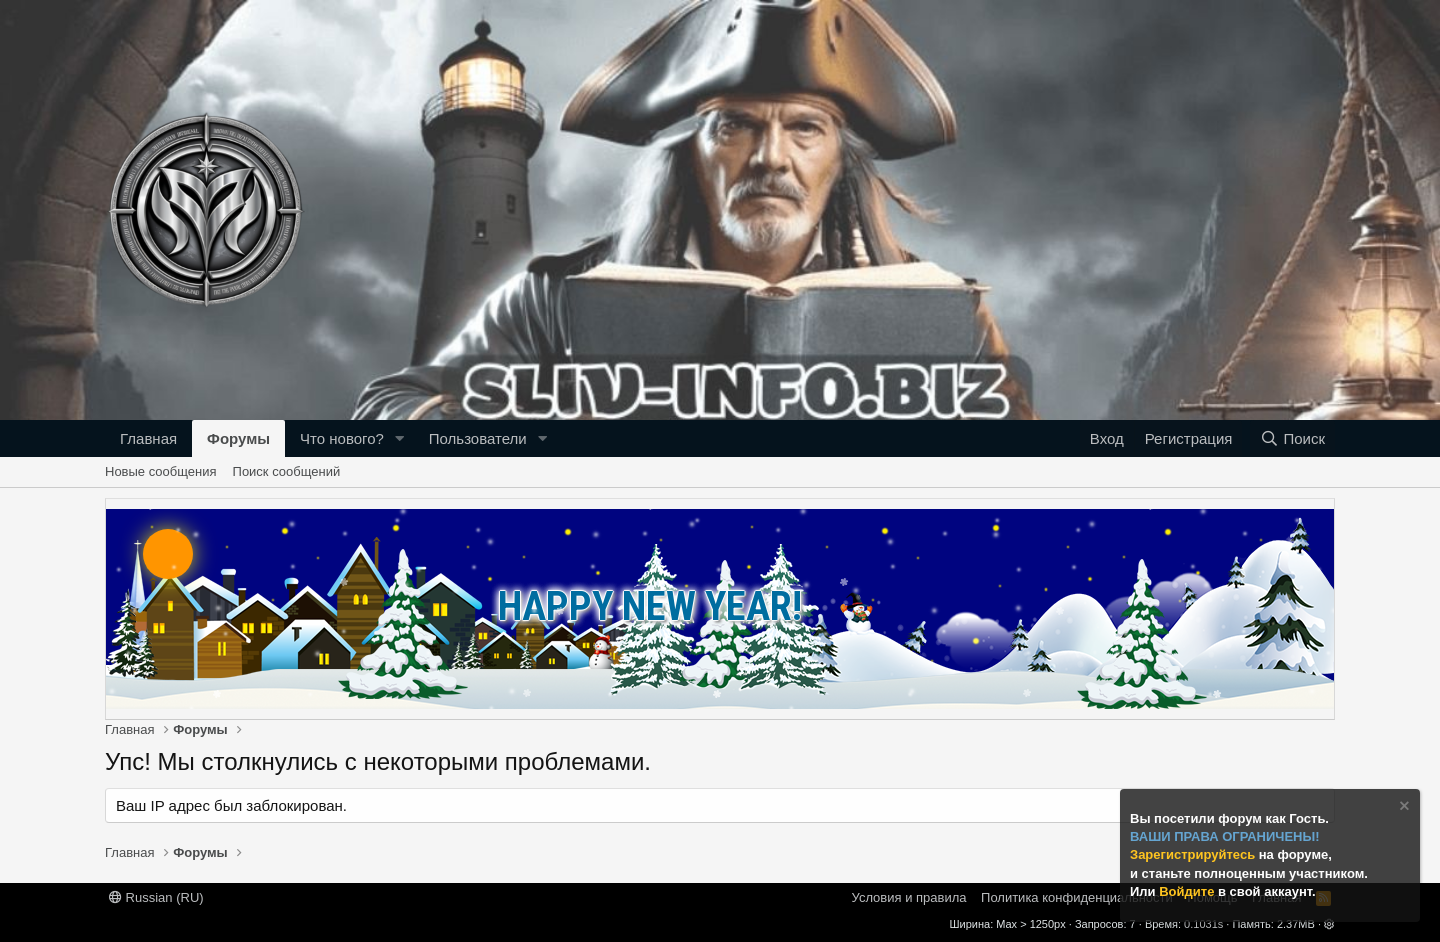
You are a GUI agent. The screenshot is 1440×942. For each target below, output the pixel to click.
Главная (148, 438)
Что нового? (342, 438)
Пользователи (478, 438)
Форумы (238, 438)
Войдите (1188, 891)
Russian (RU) (156, 897)
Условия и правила (909, 897)
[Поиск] (1292, 438)
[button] (400, 438)
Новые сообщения (161, 471)
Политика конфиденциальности (1077, 897)
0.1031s (1203, 924)
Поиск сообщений (287, 471)
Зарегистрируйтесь (1194, 854)
